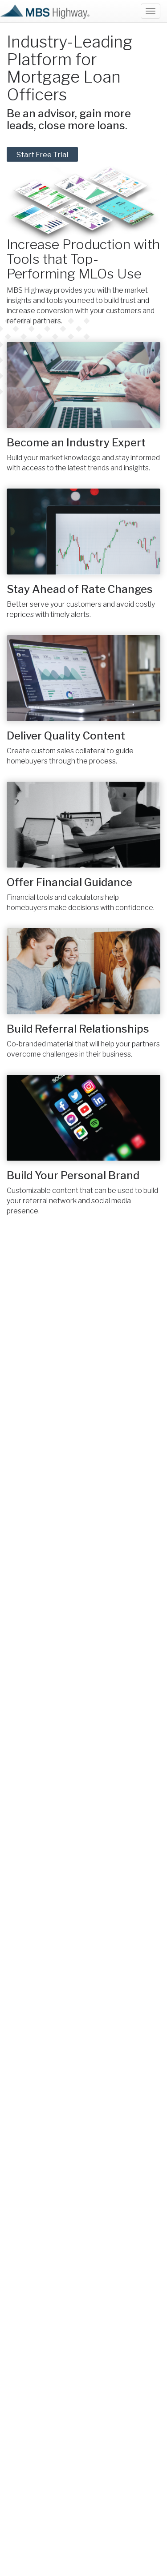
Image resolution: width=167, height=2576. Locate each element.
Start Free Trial (42, 155)
